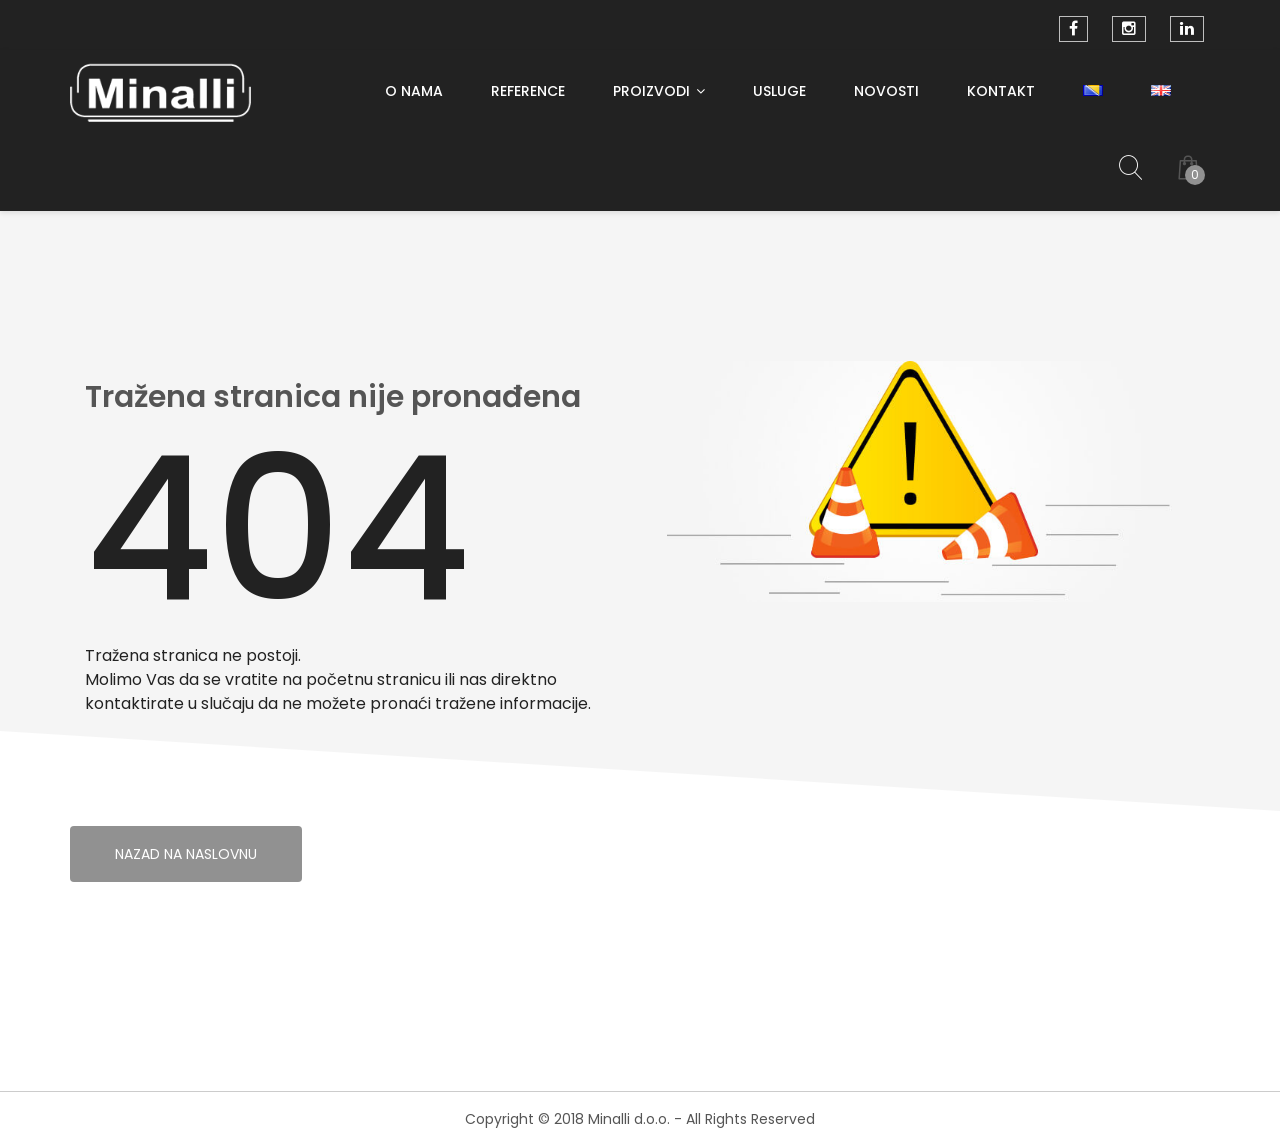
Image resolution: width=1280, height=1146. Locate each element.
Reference (528, 91)
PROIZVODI (651, 91)
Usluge (779, 91)
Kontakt (1001, 91)
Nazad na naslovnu (186, 854)
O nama (414, 91)
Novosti (886, 91)
